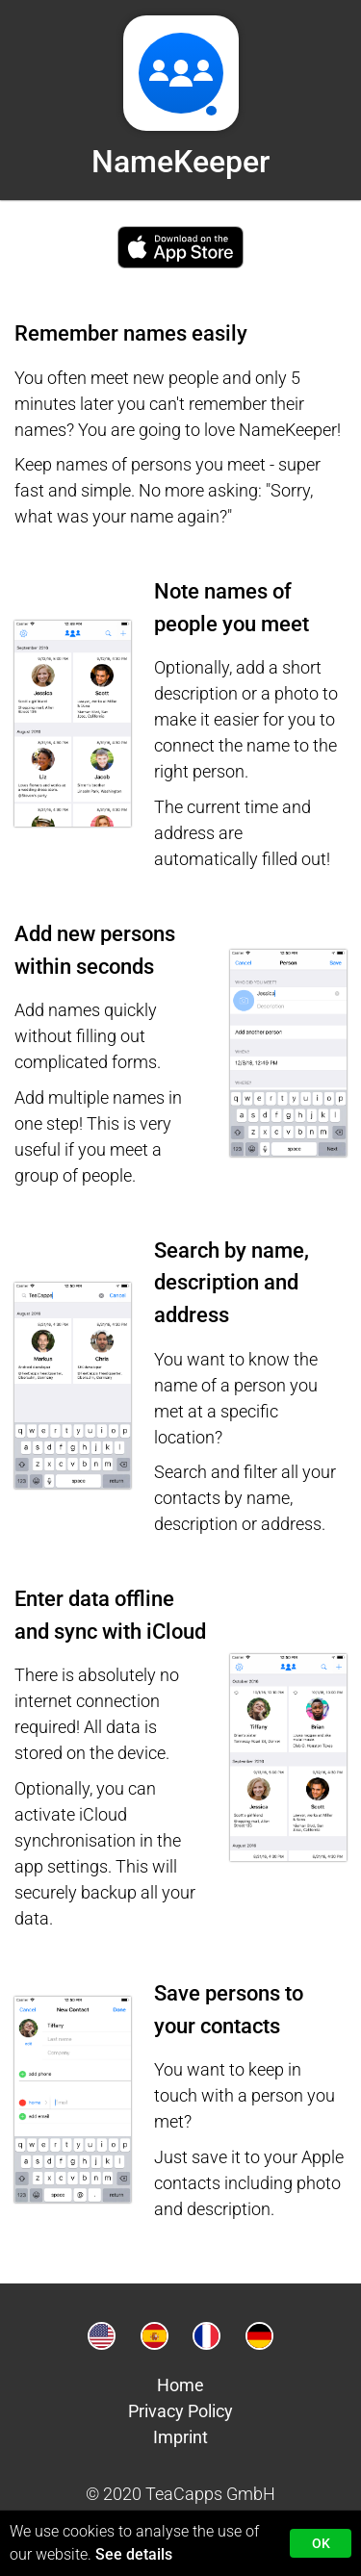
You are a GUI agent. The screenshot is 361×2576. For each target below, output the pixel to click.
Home (180, 2385)
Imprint (180, 2437)
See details (133, 2554)
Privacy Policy (180, 2411)
